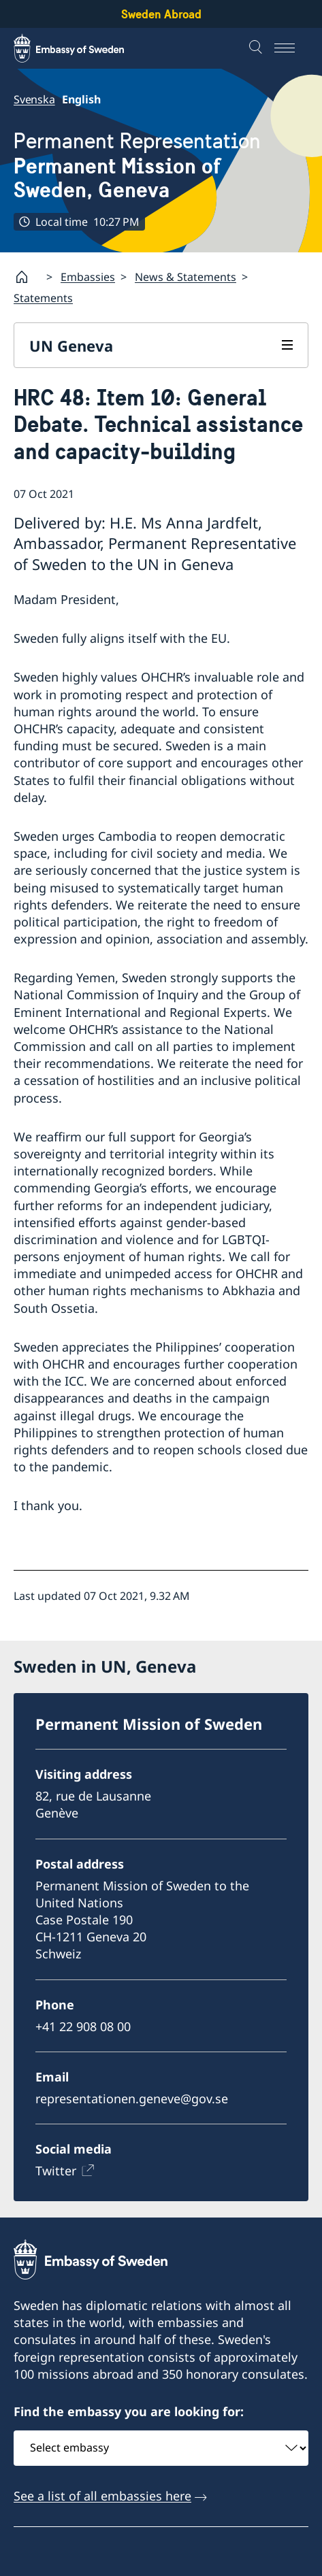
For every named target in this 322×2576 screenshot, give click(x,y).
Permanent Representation (161, 165)
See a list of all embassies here (102, 2496)
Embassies (88, 276)
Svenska (34, 99)
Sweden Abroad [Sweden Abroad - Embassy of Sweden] (161, 14)
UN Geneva (71, 345)
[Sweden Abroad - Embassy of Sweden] (82, 48)
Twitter (55, 2170)
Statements (43, 297)
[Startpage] (27, 276)
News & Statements (185, 276)
